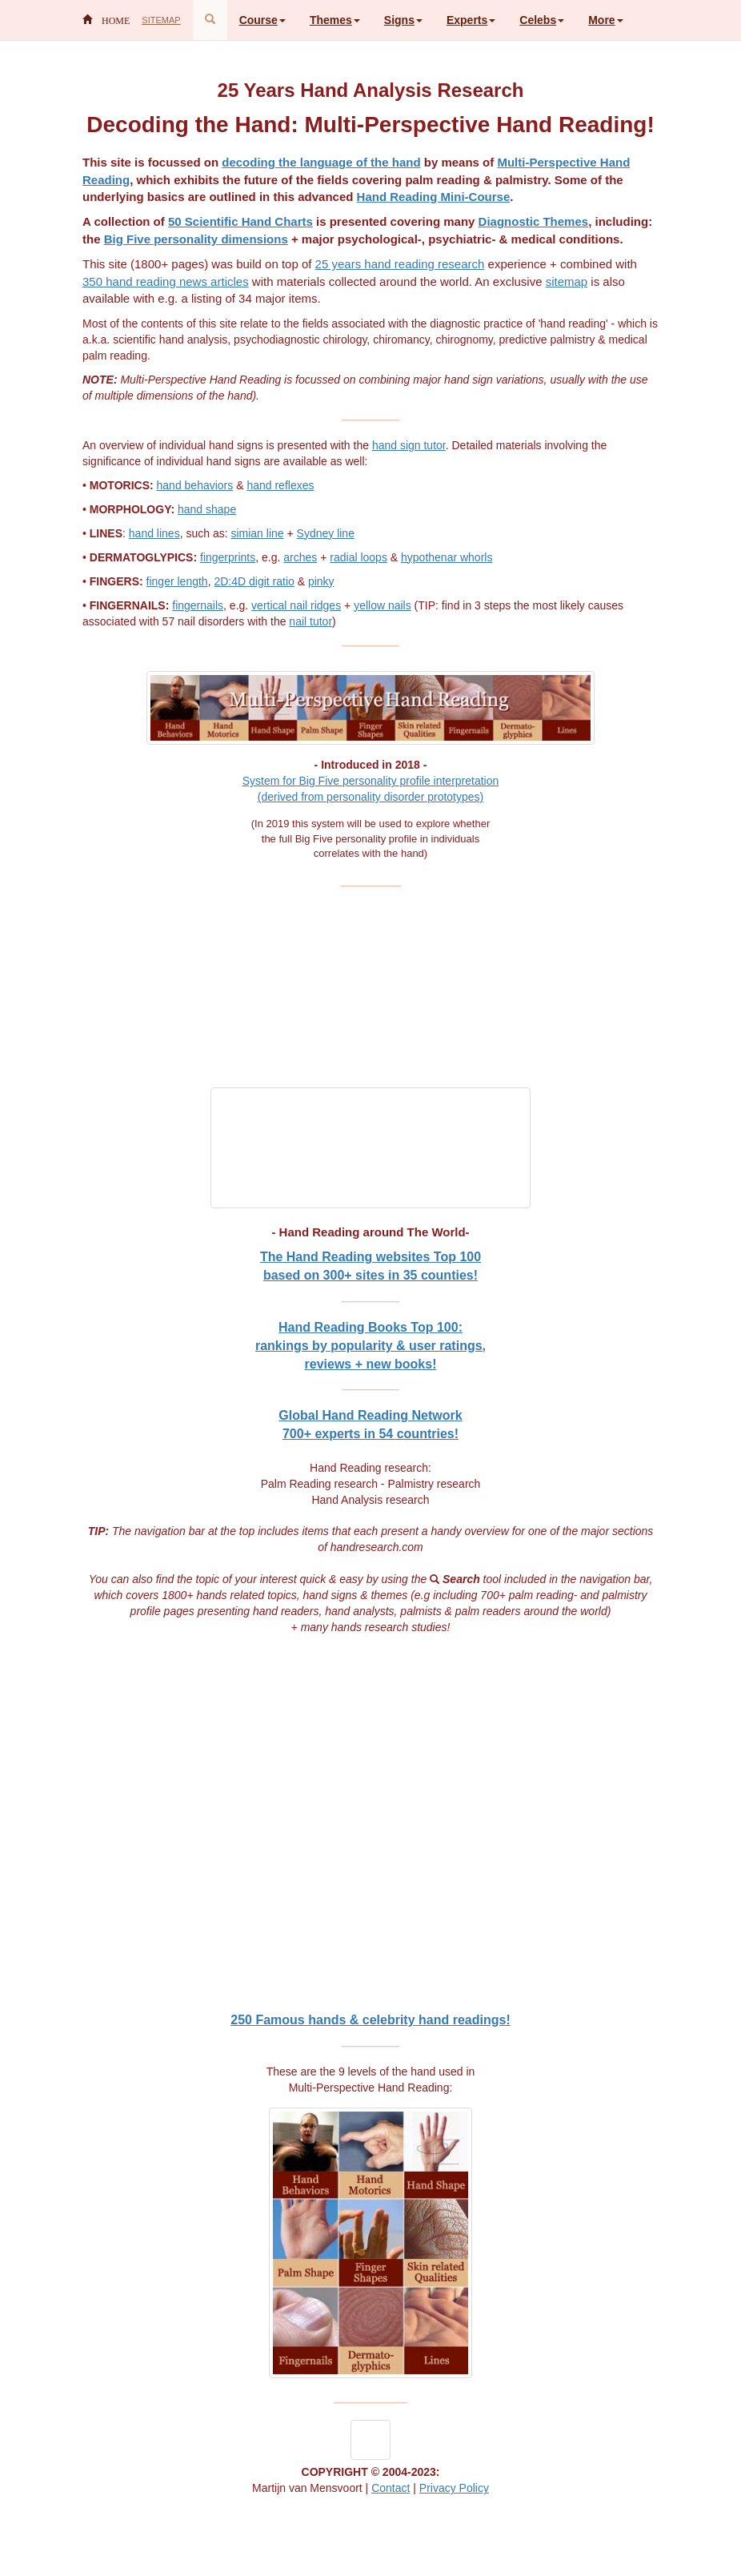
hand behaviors (195, 485)
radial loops (358, 557)
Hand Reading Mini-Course (434, 196)
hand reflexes (280, 485)
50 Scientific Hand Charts (240, 221)
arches (300, 557)
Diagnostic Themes (534, 221)
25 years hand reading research (400, 264)
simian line (256, 533)
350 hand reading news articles (165, 281)
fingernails (197, 605)
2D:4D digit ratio (254, 581)
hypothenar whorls (446, 557)
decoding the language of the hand (321, 162)
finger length (177, 581)
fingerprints (227, 557)
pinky (321, 581)
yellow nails (382, 605)
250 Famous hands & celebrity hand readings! (370, 2020)
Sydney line (325, 533)
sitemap (567, 281)
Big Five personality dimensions (196, 239)
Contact (390, 2488)
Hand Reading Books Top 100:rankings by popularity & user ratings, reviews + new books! (370, 1345)
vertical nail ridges (296, 605)
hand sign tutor (409, 445)
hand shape (207, 509)
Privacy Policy (454, 2488)
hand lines (154, 533)
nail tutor (310, 621)
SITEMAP (161, 20)
